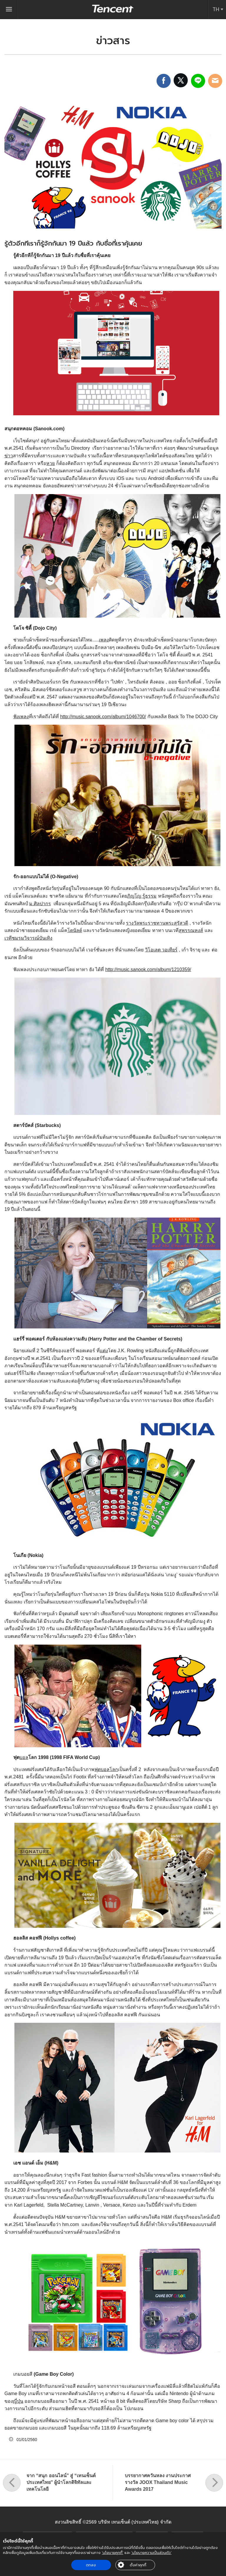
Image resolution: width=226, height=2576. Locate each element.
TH (215, 9)
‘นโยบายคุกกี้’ (112, 2552)
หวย (50, 463)
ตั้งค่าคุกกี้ (138, 2565)
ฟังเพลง (21, 716)
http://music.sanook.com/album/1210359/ (148, 969)
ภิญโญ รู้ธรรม (142, 895)
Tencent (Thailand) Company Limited (113, 8)
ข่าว (8, 455)
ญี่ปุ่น (18, 2401)
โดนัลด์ (74, 930)
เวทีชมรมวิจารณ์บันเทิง (28, 938)
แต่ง (104, 1350)
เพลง (104, 639)
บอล (23, 1757)
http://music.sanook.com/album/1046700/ (103, 716)
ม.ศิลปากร (40, 903)
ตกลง (91, 2565)
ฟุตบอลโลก (106, 1769)
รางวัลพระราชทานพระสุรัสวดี (157, 923)
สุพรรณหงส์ (191, 930)
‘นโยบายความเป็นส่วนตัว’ (151, 2552)
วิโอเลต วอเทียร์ (161, 949)
